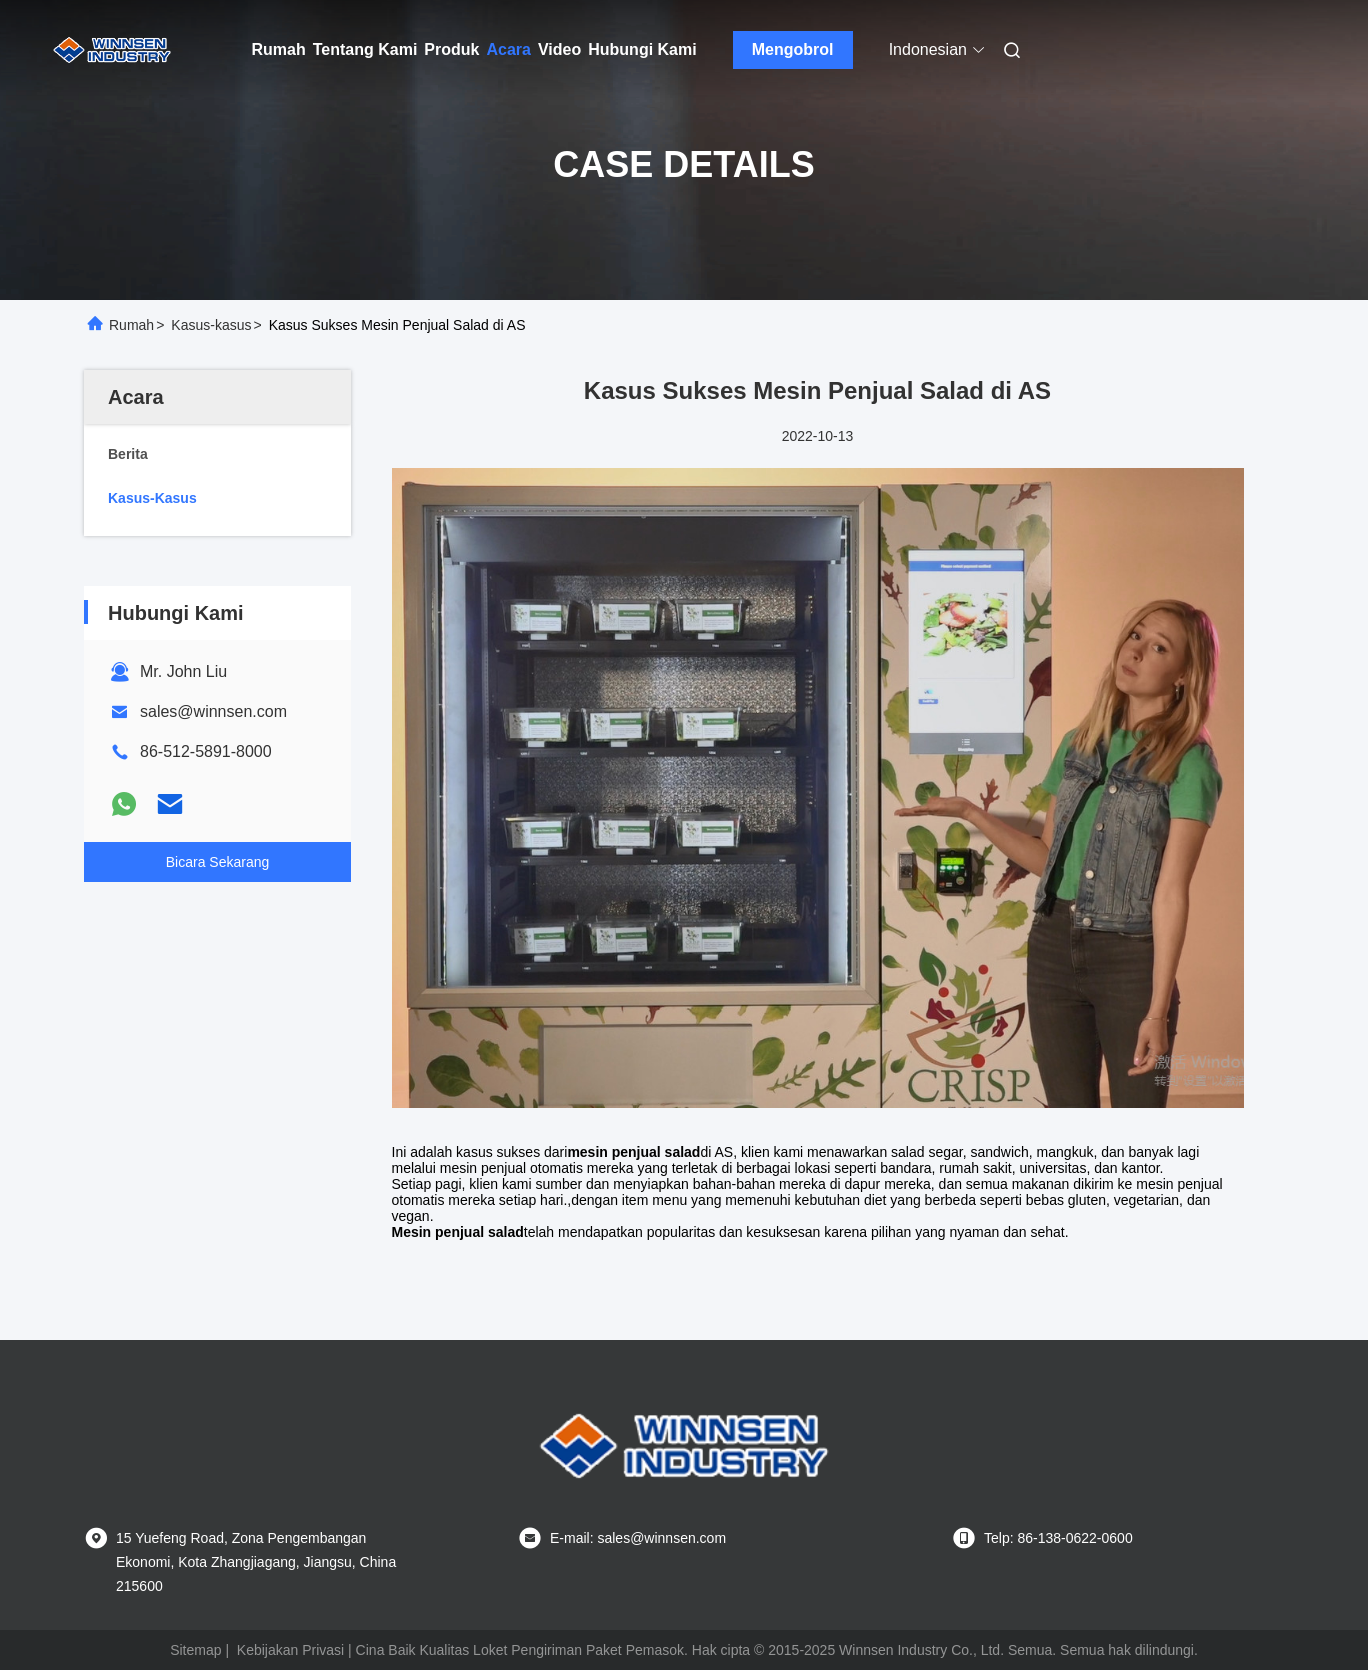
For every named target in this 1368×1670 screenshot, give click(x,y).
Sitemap (195, 1650)
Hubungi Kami (642, 49)
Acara (508, 49)
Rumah (279, 49)
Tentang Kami (365, 49)
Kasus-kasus (211, 325)
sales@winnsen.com (213, 711)
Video (559, 49)
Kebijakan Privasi (290, 1650)
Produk (451, 49)
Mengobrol (793, 49)
